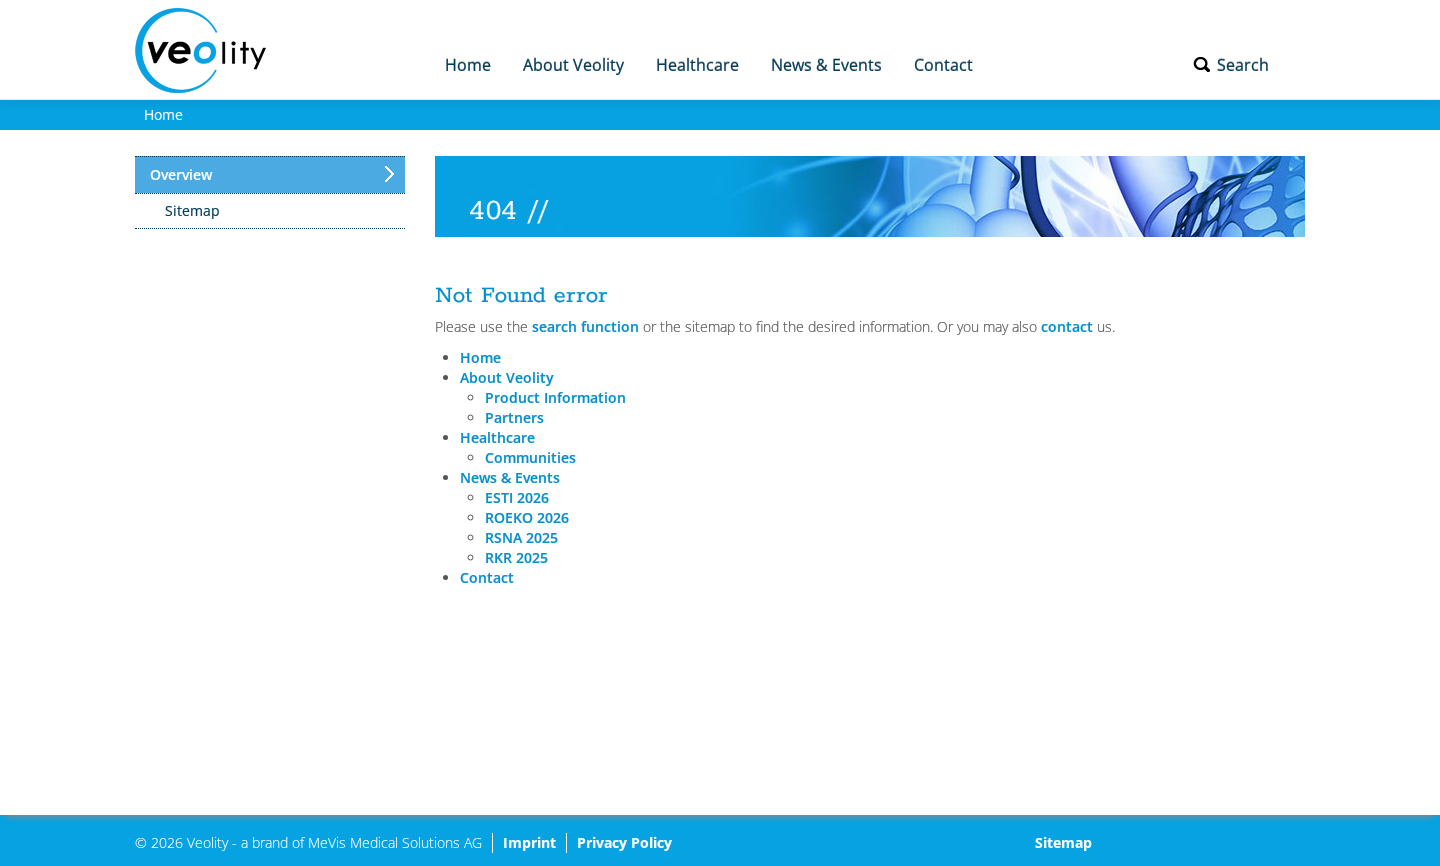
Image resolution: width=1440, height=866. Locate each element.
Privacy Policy (624, 842)
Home (468, 65)
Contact (943, 65)
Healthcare (697, 65)
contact (1067, 326)
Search (1243, 65)
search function (585, 326)
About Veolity (573, 65)
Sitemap (192, 210)
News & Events (826, 65)
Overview (181, 174)
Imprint (529, 842)
